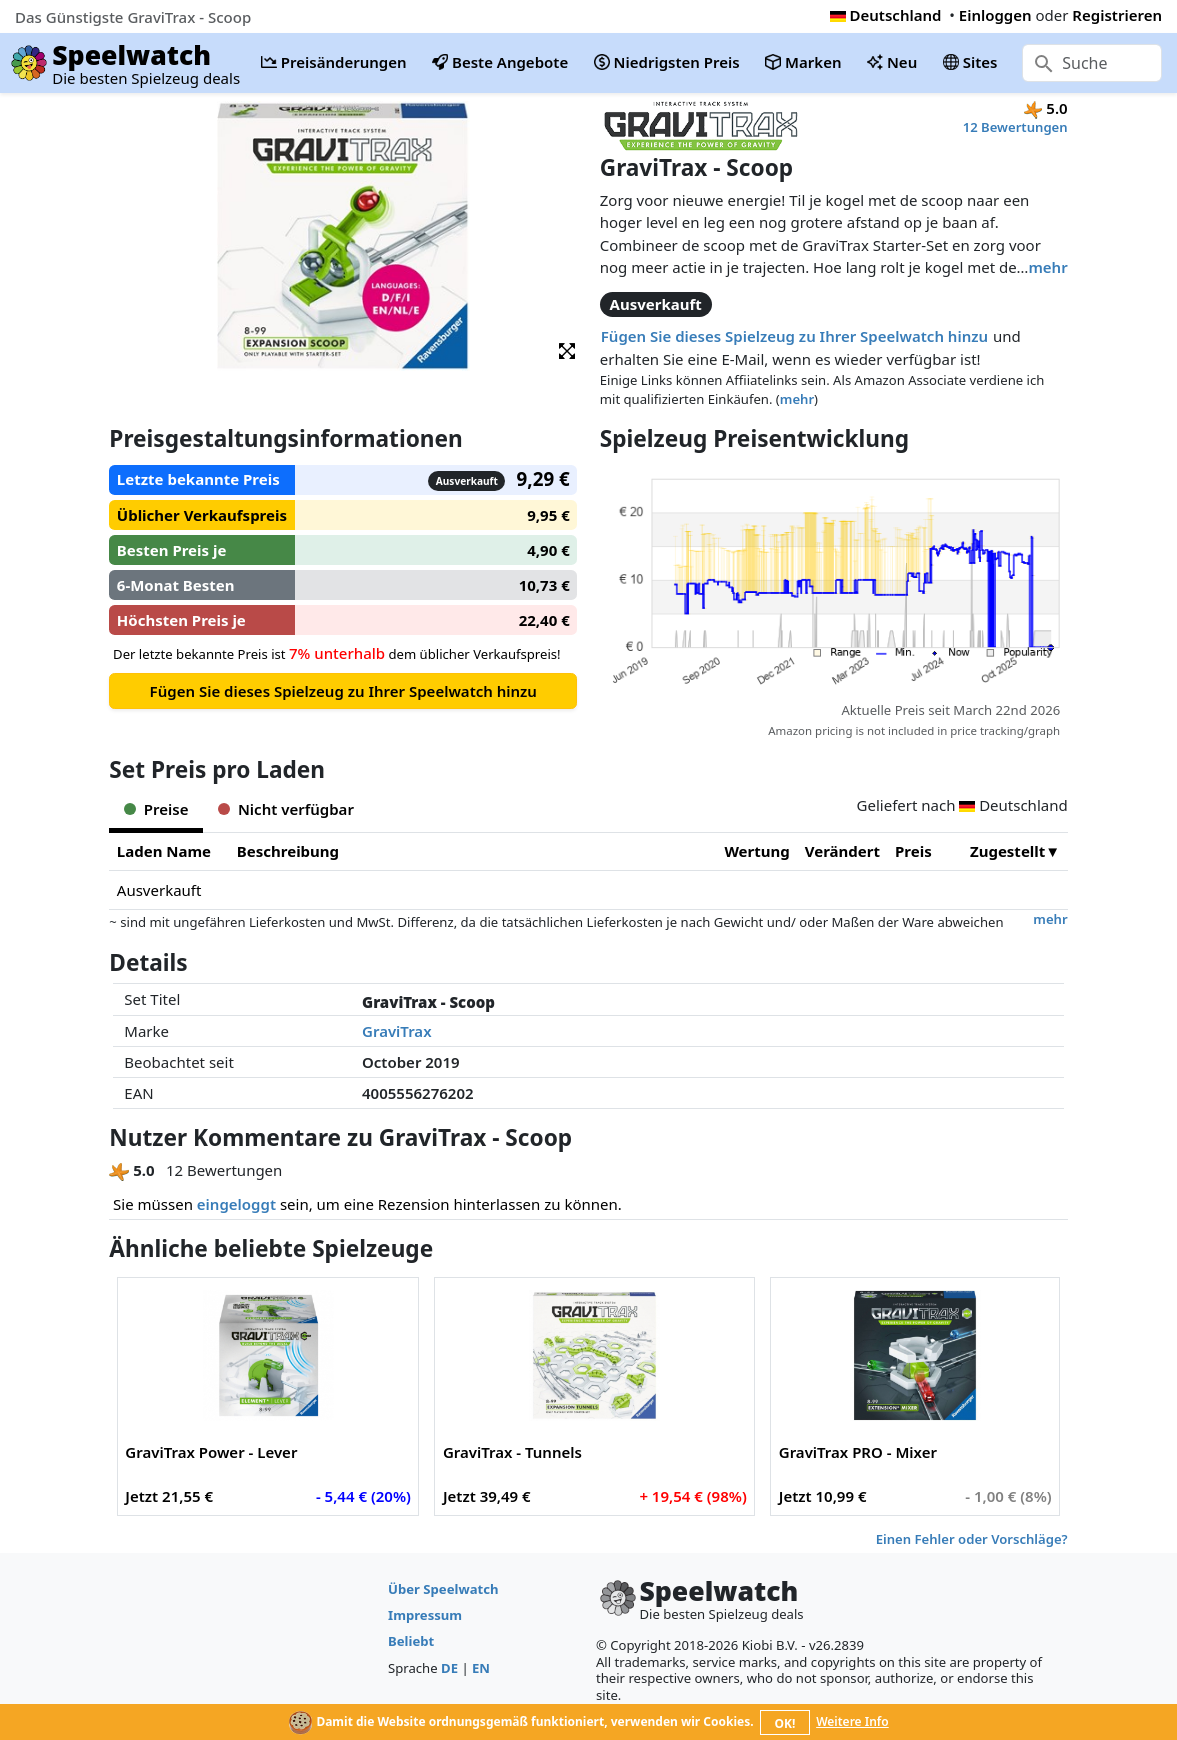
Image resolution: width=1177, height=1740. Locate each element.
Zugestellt (1007, 851)
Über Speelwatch (443, 1589)
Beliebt (411, 1641)
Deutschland (886, 15)
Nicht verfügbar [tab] (285, 809)
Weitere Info (852, 1721)
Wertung (756, 851)
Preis (913, 851)
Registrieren (1117, 15)
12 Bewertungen (1015, 127)
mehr (1047, 267)
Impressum (425, 1615)
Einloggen (995, 15)
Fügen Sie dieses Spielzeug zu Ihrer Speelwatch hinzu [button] (794, 336)
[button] (567, 349)
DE (449, 1668)
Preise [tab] (156, 809)
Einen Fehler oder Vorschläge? (972, 1539)
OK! (784, 1723)
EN (481, 1668)
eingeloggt (236, 1204)
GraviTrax (397, 1031)
